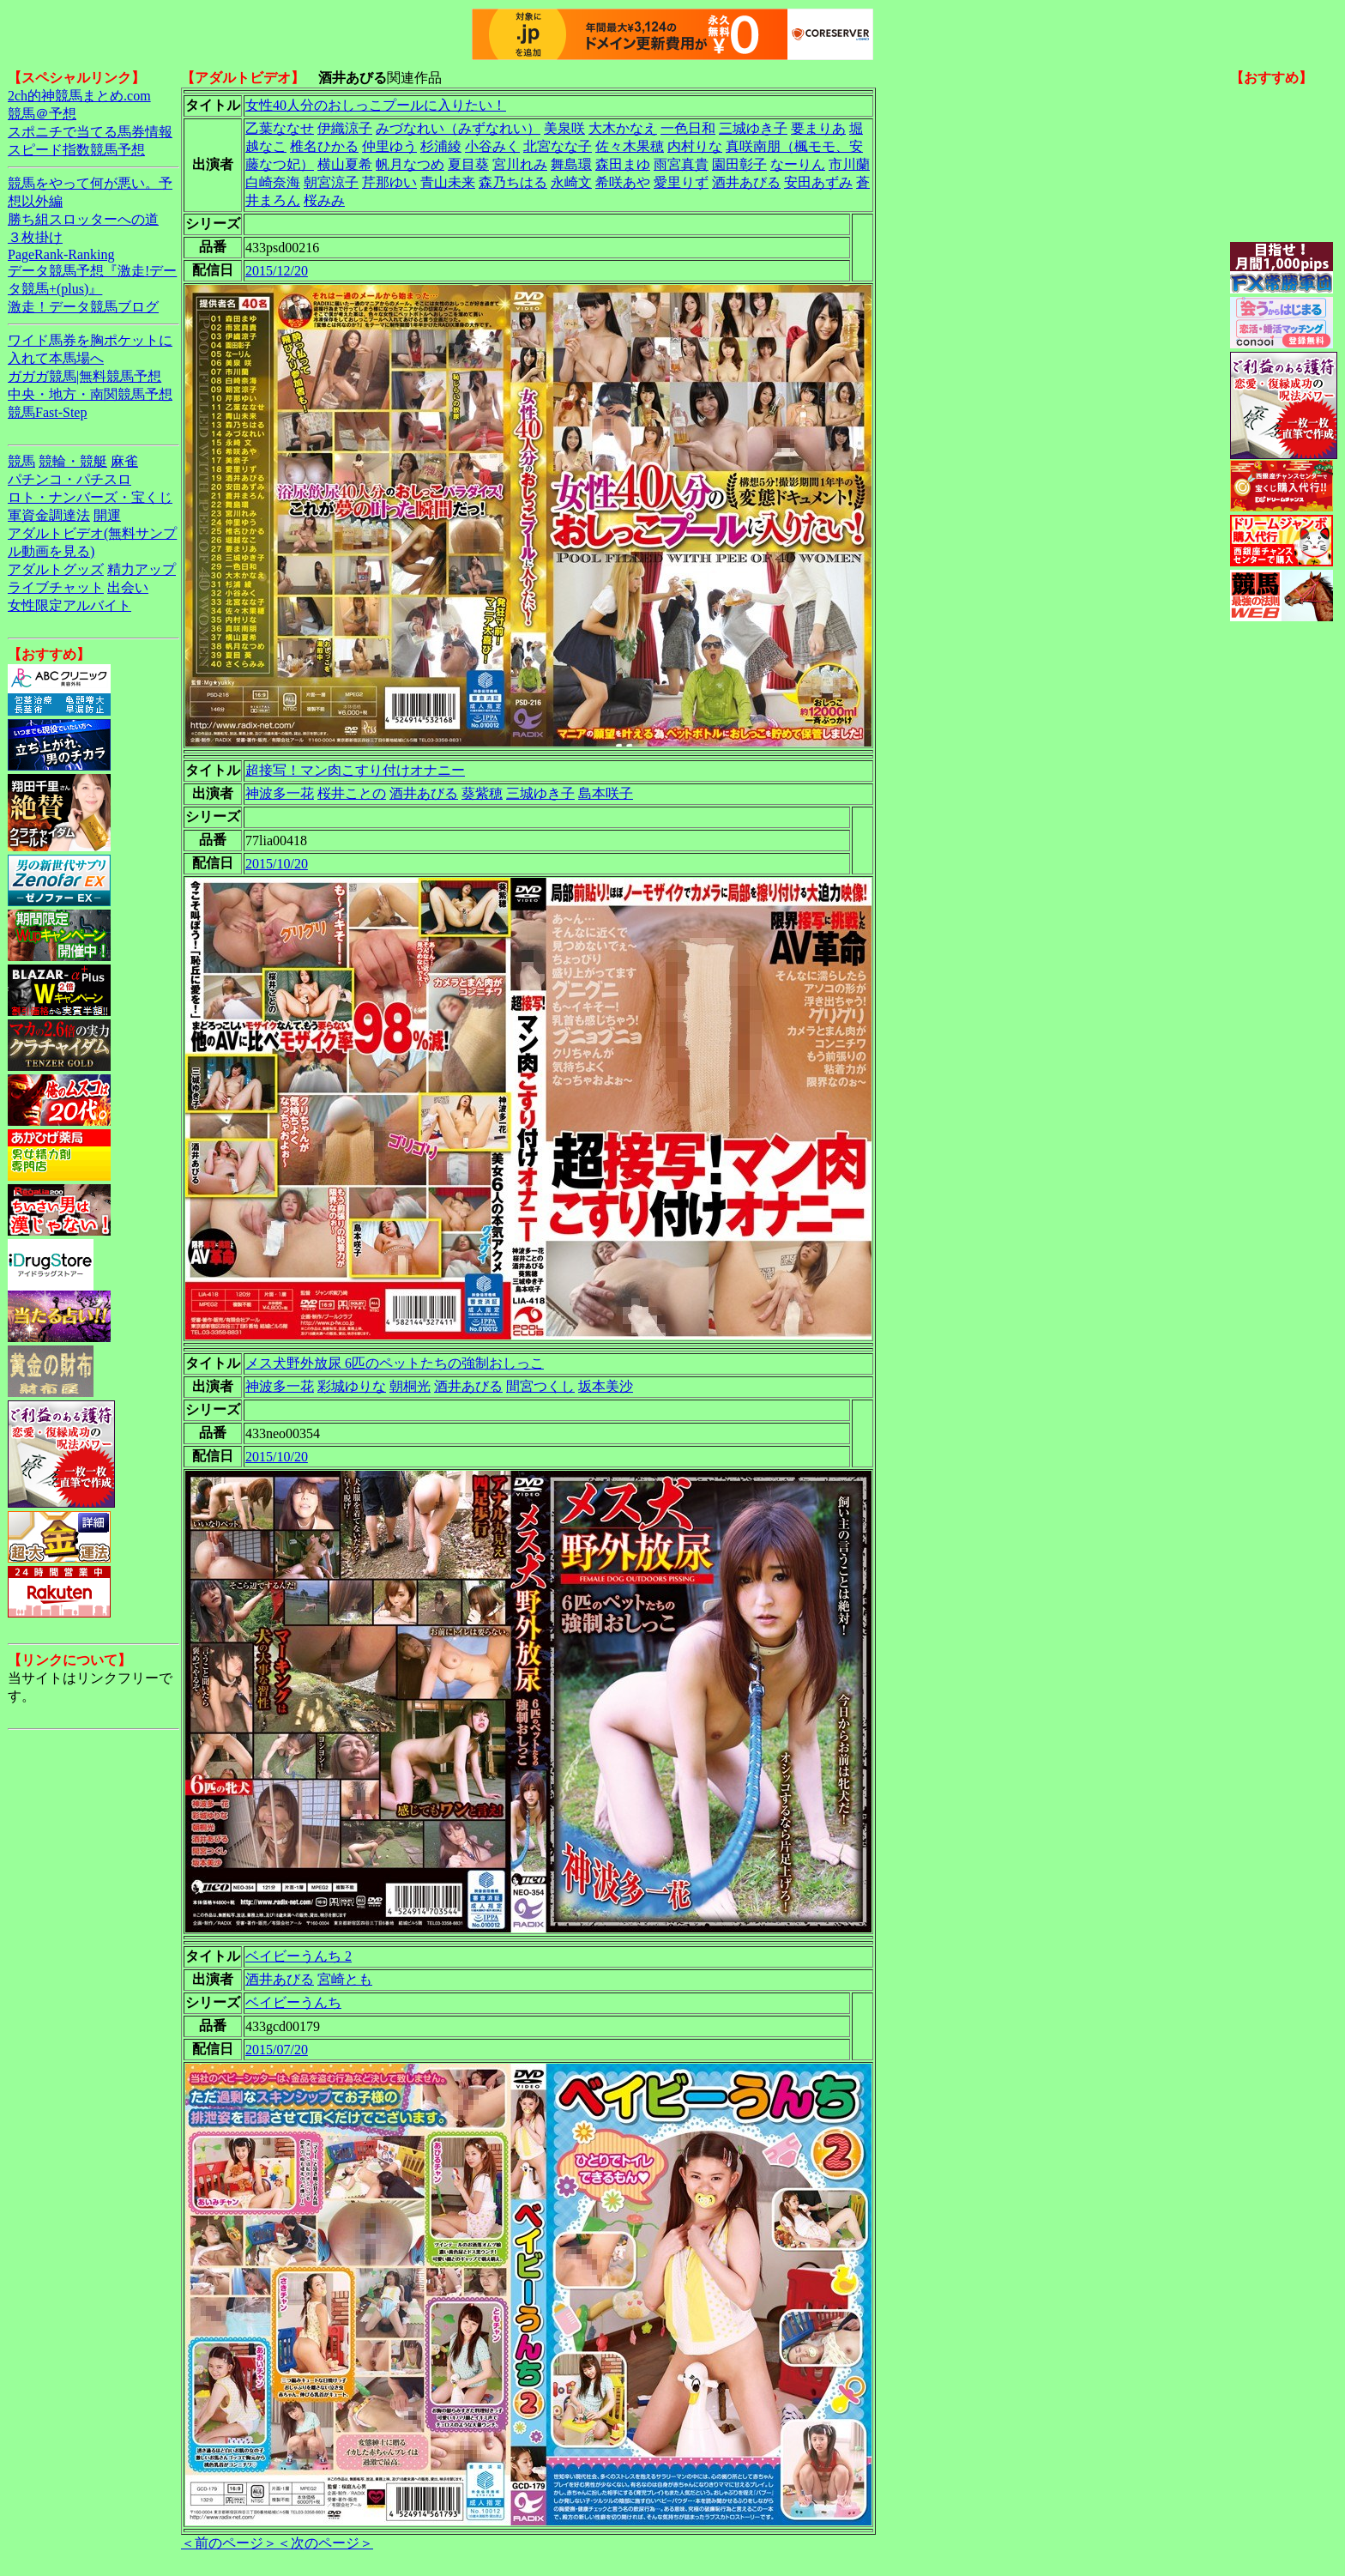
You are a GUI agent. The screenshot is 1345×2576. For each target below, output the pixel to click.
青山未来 (447, 182)
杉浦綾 (440, 146)
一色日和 (687, 128)
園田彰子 (739, 164)
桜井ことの (351, 793)
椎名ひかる (324, 146)
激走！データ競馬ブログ (83, 306)
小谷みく (492, 146)
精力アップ (141, 569)
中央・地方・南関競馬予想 (90, 394)
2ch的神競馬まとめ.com (79, 95)
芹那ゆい (389, 182)
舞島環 (571, 164)
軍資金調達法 (49, 515)
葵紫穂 (482, 793)
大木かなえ (622, 128)
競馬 (21, 461)
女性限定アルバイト (69, 605)
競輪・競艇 (73, 461)
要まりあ (818, 128)
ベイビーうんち (293, 2002)
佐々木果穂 (629, 146)
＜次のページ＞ (325, 2543)
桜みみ (324, 200)
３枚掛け (35, 237)
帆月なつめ (410, 164)
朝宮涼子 (331, 182)
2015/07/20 (276, 2049)
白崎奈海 (272, 182)
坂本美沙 (605, 1386)
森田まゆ (622, 164)
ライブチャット (56, 587)
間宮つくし (540, 1386)
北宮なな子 (557, 146)
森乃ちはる (513, 182)
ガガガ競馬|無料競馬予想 (84, 376)
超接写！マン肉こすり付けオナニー (355, 770)
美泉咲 (564, 128)
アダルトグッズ (56, 569)
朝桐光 (410, 1386)
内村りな (694, 146)
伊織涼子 (344, 128)
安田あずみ (818, 182)
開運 (107, 515)
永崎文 (571, 182)
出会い (127, 587)
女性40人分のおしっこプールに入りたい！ (375, 105)
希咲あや (622, 182)
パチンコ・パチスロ (69, 479)
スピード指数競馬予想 (76, 149)
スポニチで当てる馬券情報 (90, 131)
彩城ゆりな (351, 1386)
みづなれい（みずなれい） (458, 128)
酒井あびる (746, 182)
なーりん (797, 164)
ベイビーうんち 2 (298, 1956)
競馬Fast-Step (47, 412)
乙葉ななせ (279, 128)
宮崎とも (344, 1979)
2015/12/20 (276, 270)
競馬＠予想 (42, 113)
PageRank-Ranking (61, 254)
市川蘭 (849, 164)
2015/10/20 (276, 863)
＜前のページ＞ (229, 2543)
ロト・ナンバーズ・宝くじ (90, 497)
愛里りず (681, 182)
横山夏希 (344, 164)
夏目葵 (468, 164)
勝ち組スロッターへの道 (83, 219)
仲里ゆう (389, 146)
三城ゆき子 (753, 128)
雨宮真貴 (681, 164)
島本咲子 (605, 793)
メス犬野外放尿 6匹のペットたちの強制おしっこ (394, 1363)
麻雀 (124, 461)
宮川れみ (519, 164)
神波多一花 (279, 793)
